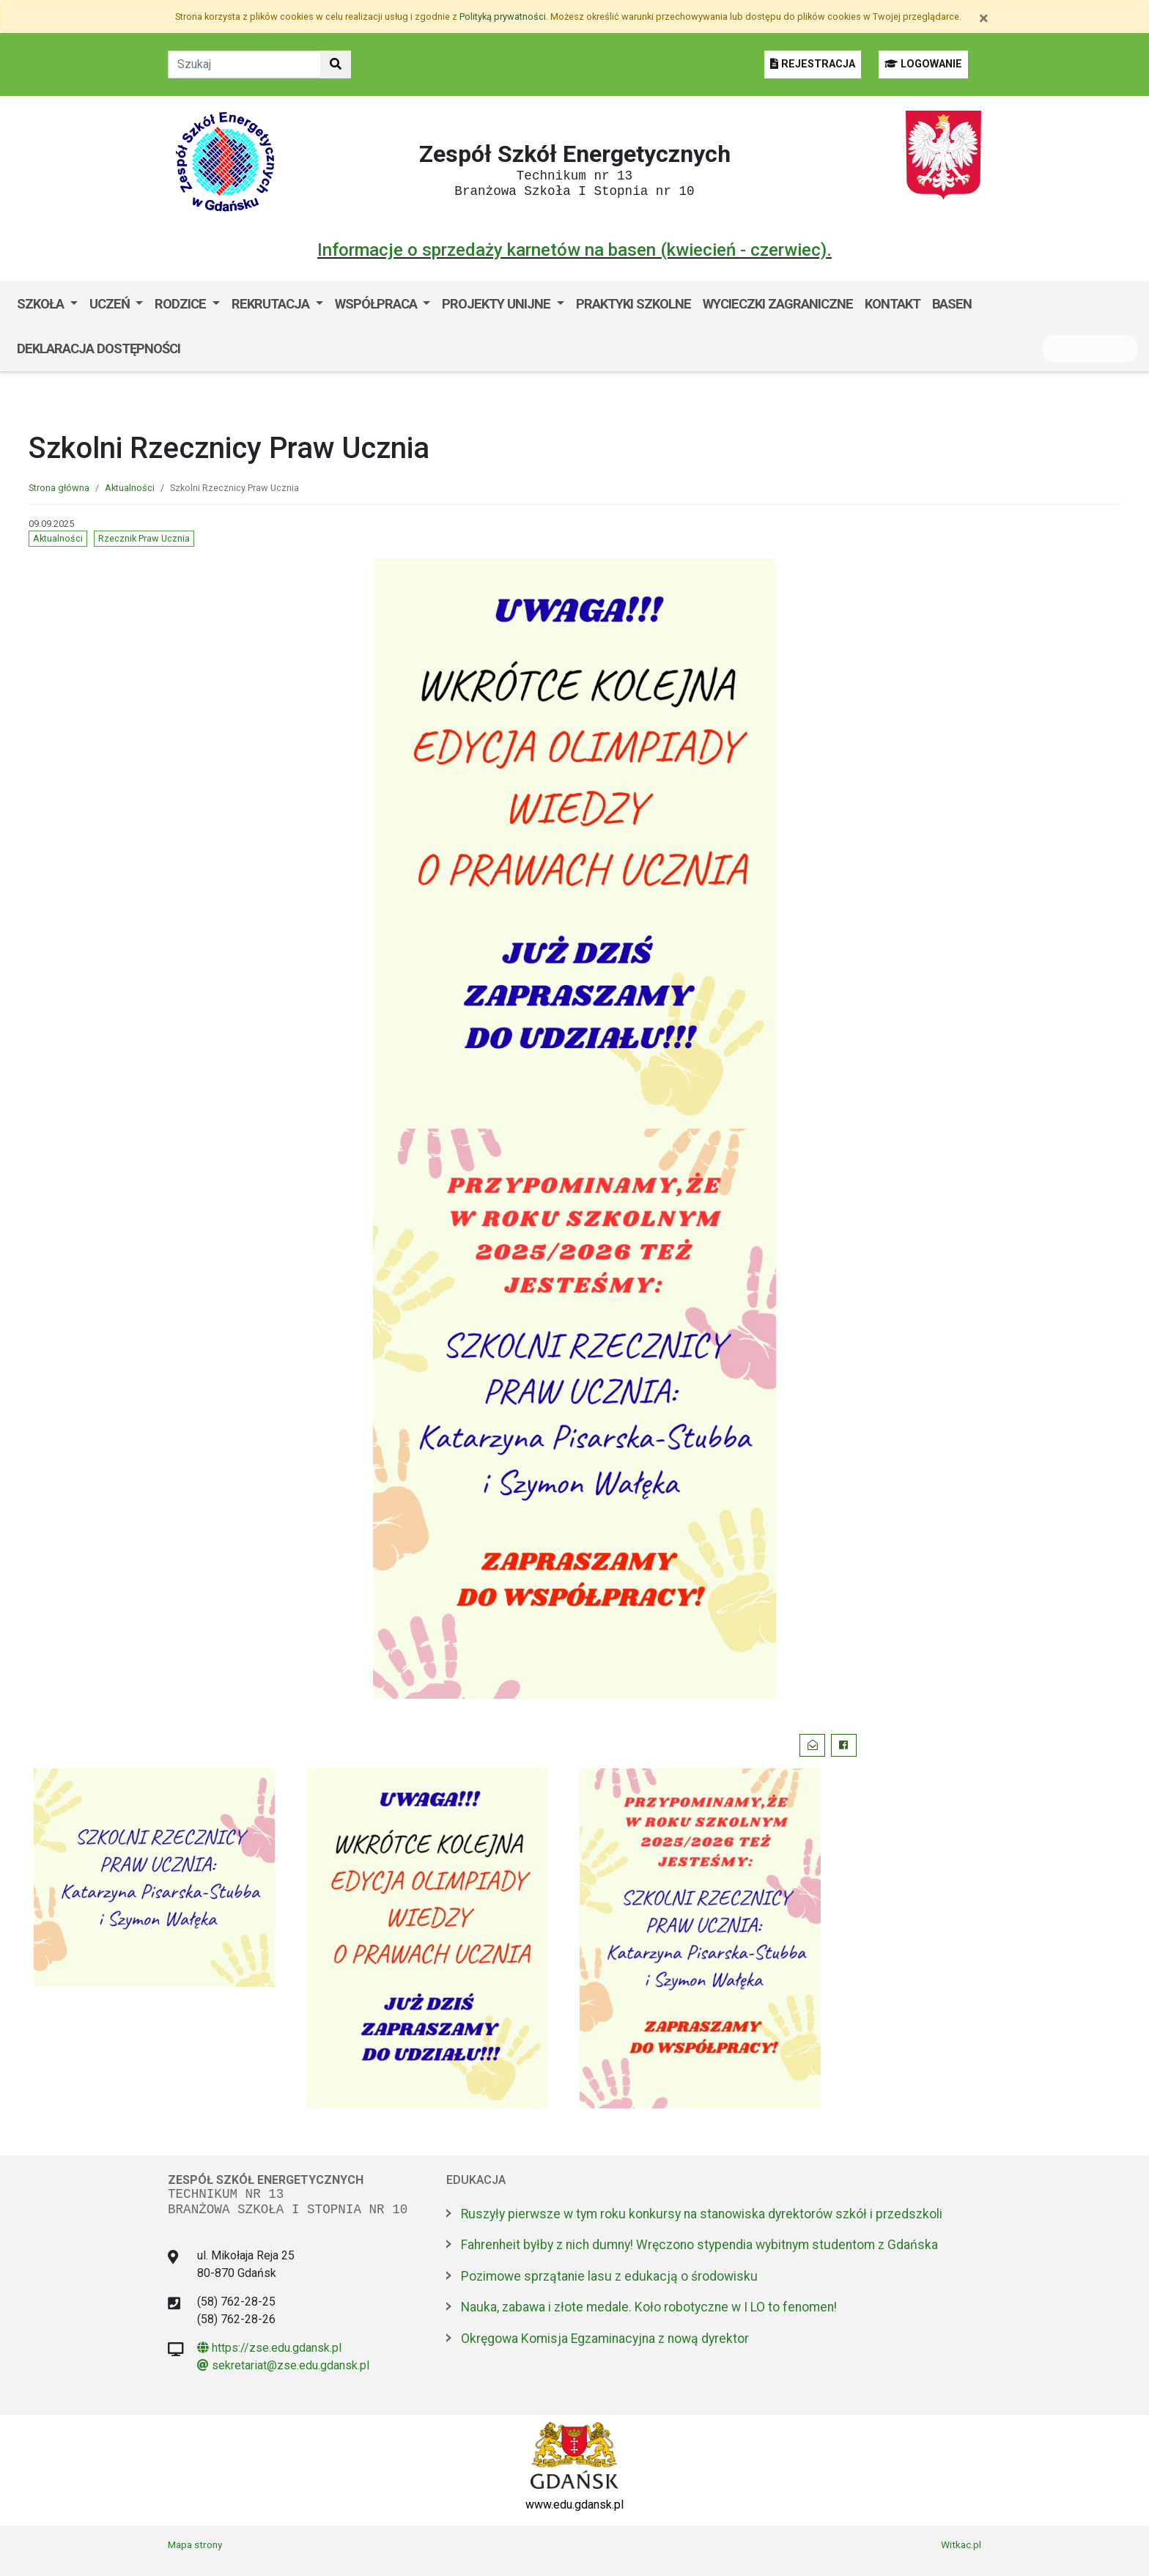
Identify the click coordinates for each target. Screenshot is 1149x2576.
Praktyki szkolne (633, 303)
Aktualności (130, 487)
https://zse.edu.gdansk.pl (269, 2348)
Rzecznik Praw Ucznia (144, 538)
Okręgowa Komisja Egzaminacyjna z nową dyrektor (605, 2338)
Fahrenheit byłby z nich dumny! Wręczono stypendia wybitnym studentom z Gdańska (699, 2244)
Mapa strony (195, 2544)
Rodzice (182, 303)
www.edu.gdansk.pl (574, 2505)
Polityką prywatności (502, 16)
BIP (201, 348)
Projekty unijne (497, 303)
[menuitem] (47, 304)
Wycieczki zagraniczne (778, 303)
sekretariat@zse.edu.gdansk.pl (283, 2365)
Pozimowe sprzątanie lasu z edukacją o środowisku (609, 2276)
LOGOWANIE (923, 64)
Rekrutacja (272, 303)
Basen (952, 303)
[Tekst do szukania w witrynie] (244, 64)
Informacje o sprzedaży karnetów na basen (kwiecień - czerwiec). (574, 250)
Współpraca (377, 303)
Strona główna (59, 487)
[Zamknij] (984, 18)
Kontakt (892, 303)
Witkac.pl (961, 2544)
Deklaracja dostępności (98, 348)
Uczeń (111, 303)
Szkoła (42, 303)
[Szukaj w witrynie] (335, 64)
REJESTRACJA (812, 64)
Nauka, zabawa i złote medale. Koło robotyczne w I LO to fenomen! (649, 2307)
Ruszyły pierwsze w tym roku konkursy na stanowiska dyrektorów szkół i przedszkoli (701, 2214)
